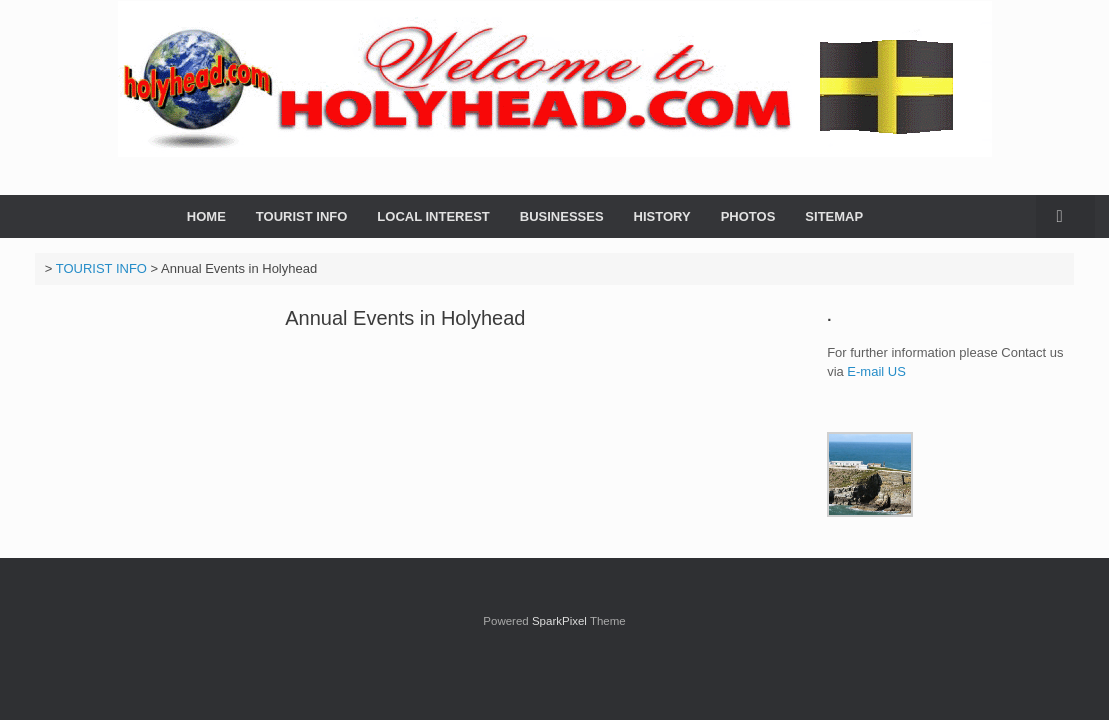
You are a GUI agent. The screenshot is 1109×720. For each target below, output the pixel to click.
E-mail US (878, 371)
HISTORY (662, 216)
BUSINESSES (562, 216)
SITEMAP (834, 216)
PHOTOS (748, 216)
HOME (206, 216)
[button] (1065, 216)
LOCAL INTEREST (433, 216)
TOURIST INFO (301, 216)
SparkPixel (559, 621)
